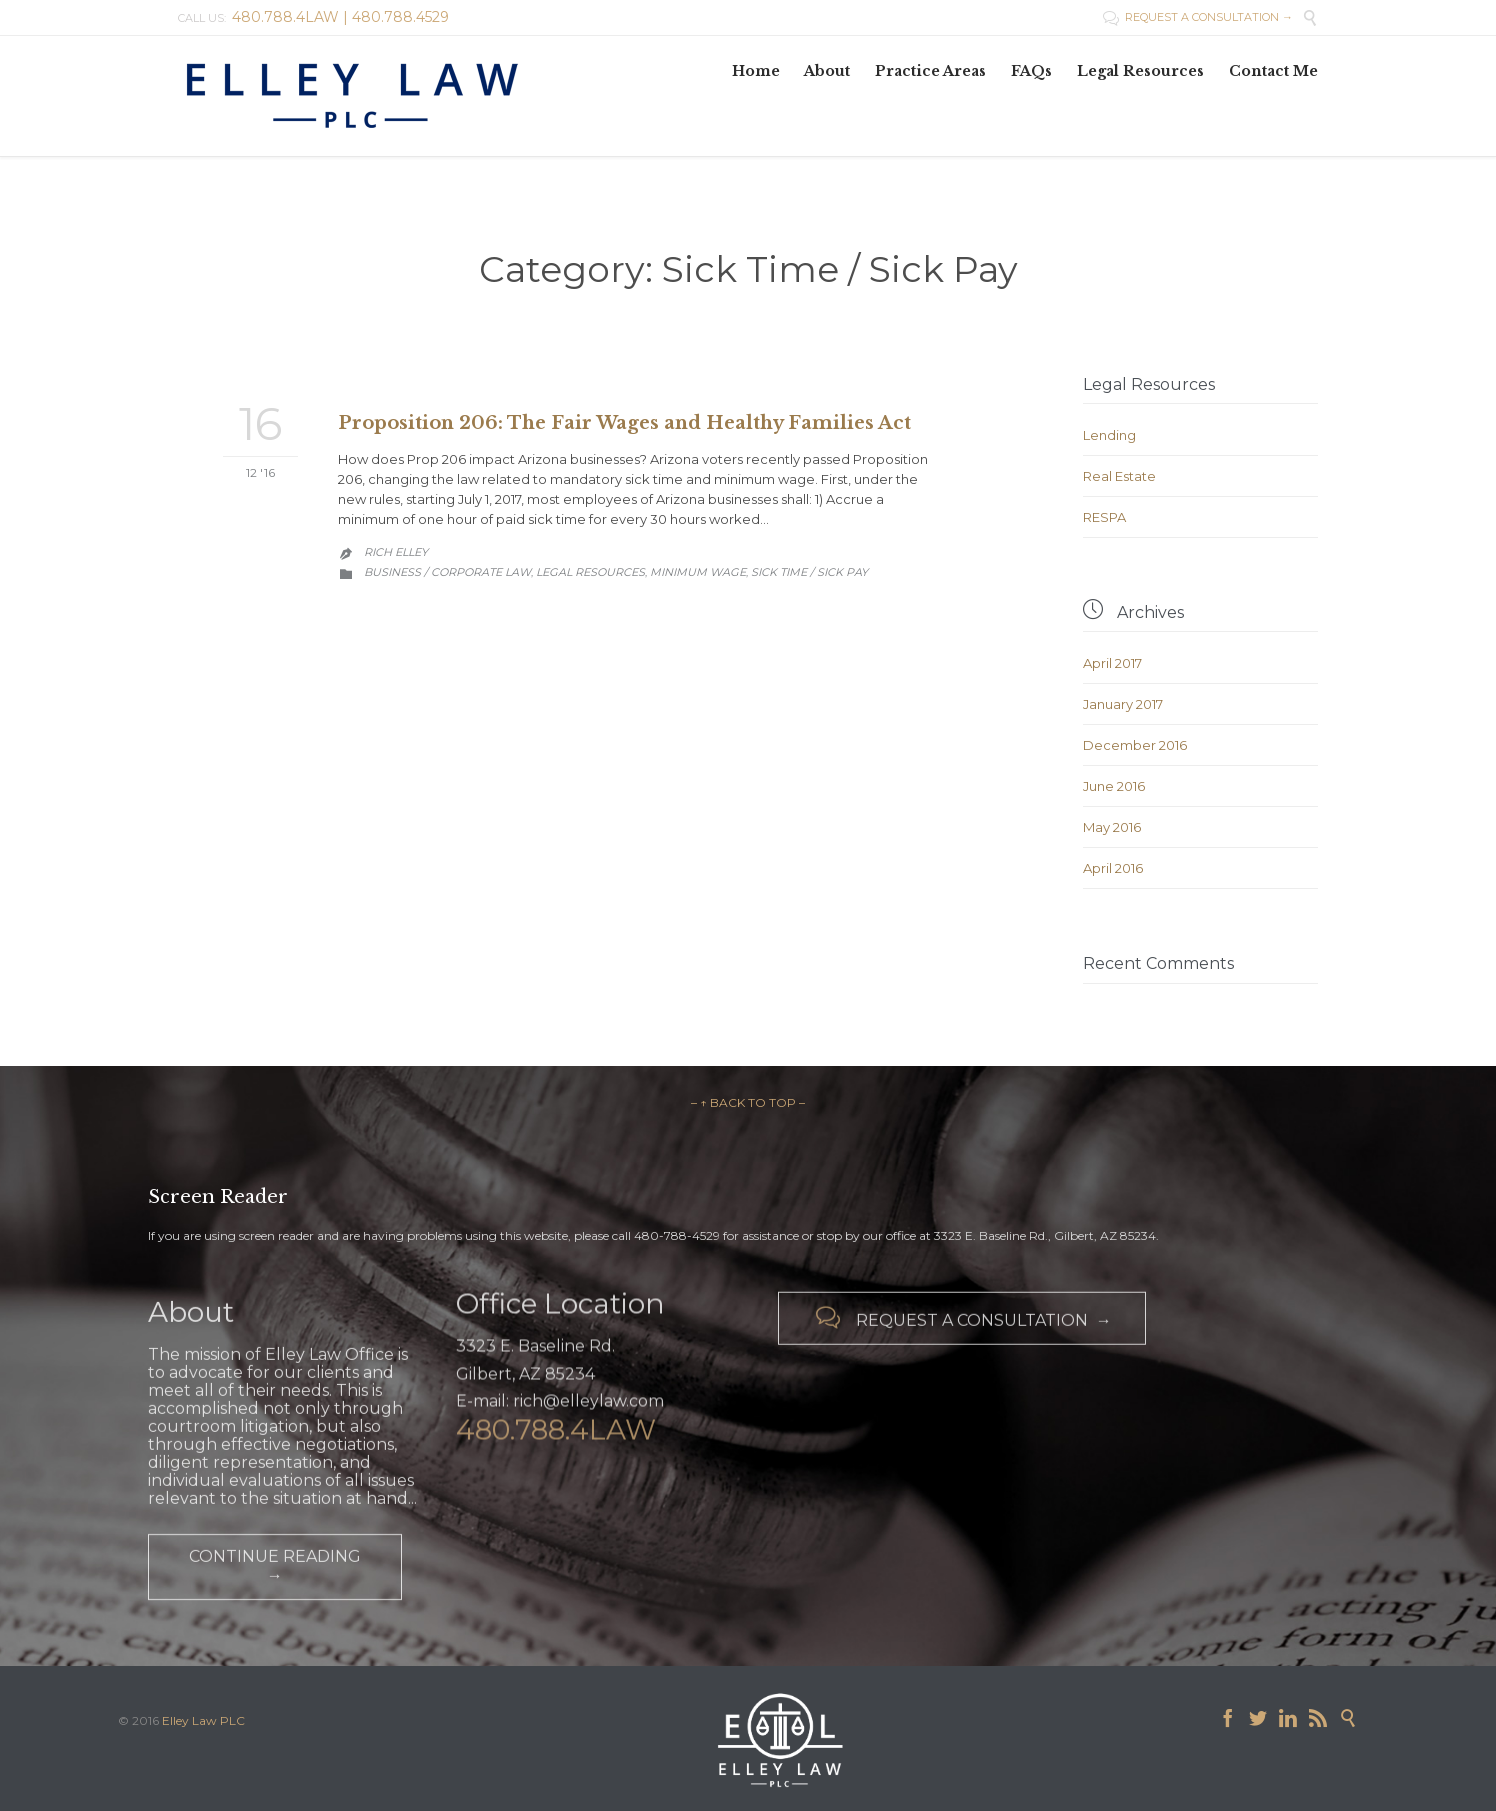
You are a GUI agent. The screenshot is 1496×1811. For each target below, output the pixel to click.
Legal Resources (590, 572)
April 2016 (1113, 868)
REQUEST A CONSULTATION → (1198, 17)
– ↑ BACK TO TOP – (748, 1102)
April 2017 (1112, 663)
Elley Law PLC (203, 1720)
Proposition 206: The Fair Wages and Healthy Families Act (624, 423)
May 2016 (1112, 827)
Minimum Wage (698, 572)
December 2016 (1135, 745)
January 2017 (1123, 704)
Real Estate (1119, 476)
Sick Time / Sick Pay (809, 572)
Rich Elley (396, 552)
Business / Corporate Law (447, 572)
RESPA (1104, 517)
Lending (1109, 435)
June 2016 (1114, 786)
